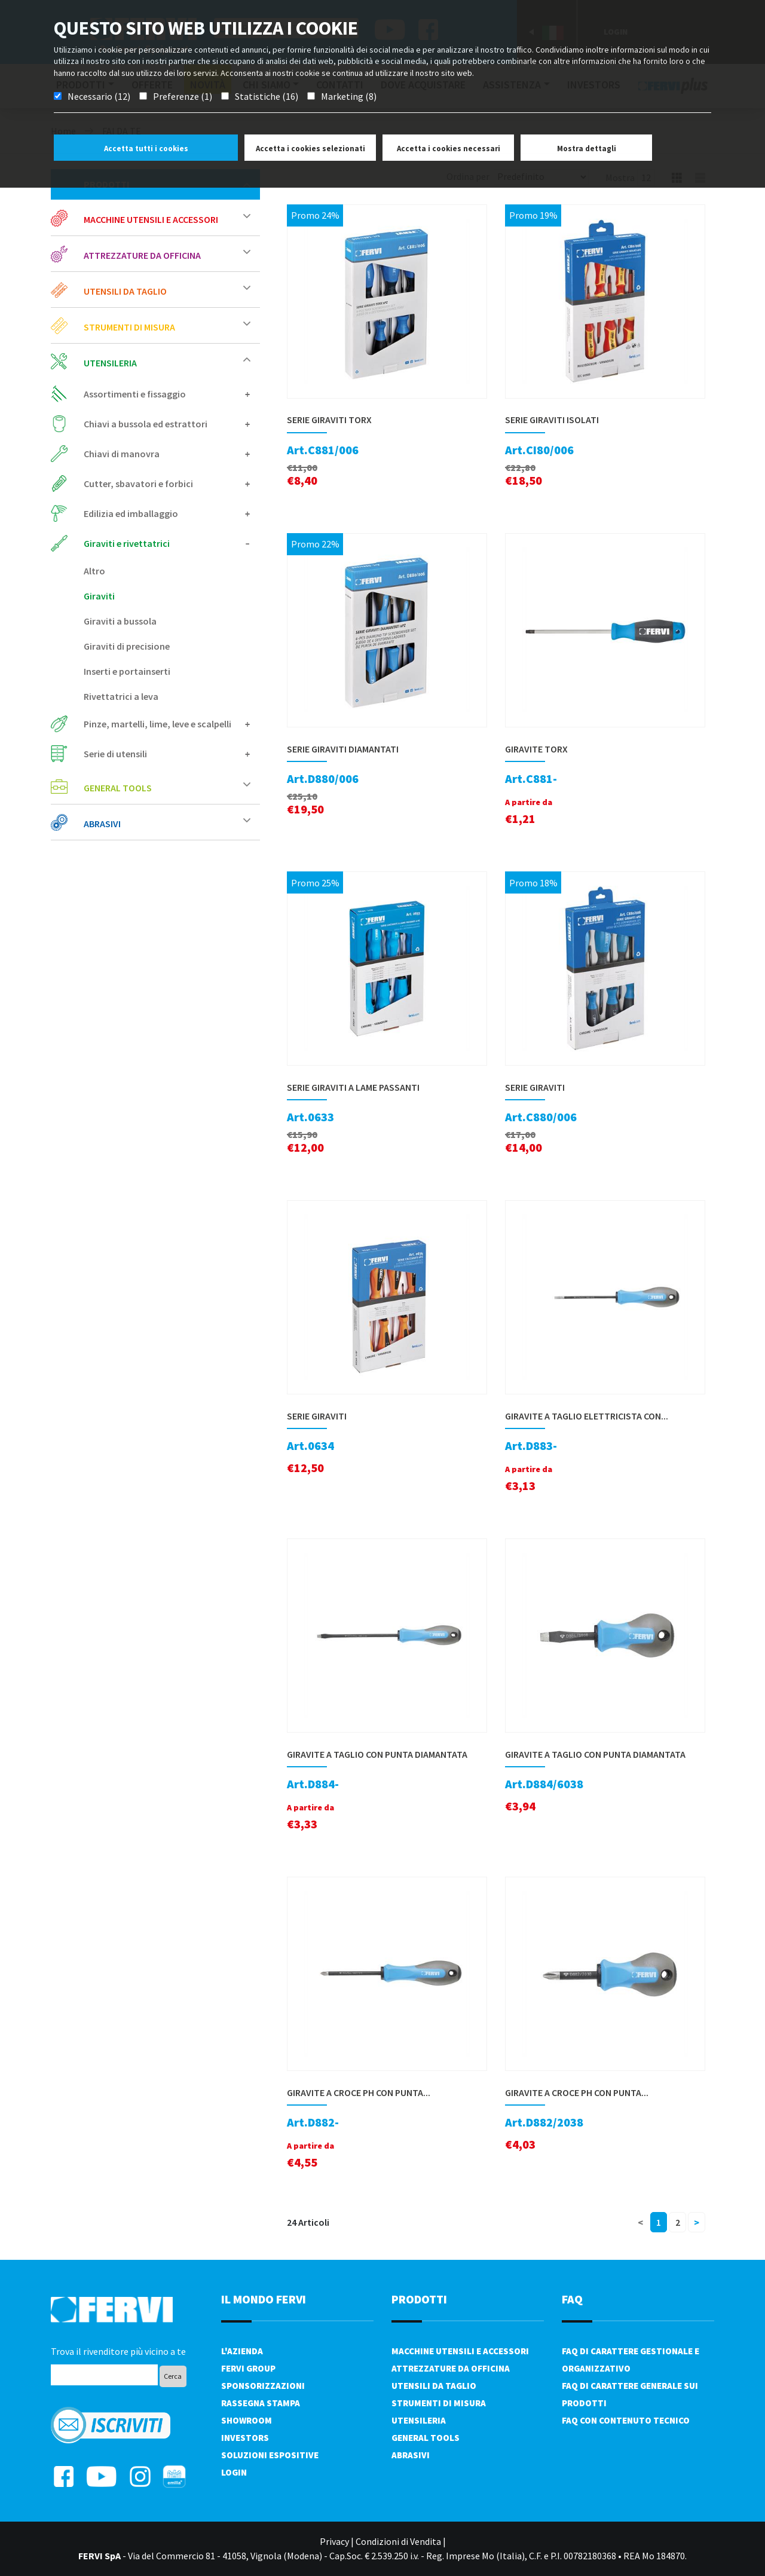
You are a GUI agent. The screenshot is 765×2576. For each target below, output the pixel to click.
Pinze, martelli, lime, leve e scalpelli (167, 724)
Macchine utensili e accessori (167, 219)
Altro (94, 571)
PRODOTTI (419, 2299)
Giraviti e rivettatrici (167, 543)
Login (234, 2472)
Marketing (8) (349, 96)
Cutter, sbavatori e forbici (167, 483)
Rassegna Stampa (260, 2403)
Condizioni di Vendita (398, 2541)
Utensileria (167, 362)
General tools (167, 787)
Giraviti (99, 596)
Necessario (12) (99, 96)
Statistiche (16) (266, 96)
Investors (245, 2437)
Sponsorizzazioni (263, 2385)
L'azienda (242, 2351)
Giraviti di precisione (127, 646)
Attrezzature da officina (167, 255)
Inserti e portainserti (127, 671)
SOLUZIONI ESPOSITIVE (270, 2455)
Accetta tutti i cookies (146, 148)
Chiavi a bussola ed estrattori (167, 424)
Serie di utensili (167, 754)
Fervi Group (248, 2368)
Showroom (246, 2420)
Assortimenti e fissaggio (167, 394)
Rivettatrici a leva (121, 696)
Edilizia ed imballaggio (167, 513)
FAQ (572, 2299)
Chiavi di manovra (167, 454)
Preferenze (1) (182, 96)
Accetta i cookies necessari (448, 148)
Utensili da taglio (167, 290)
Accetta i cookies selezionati (310, 148)
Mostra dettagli (586, 148)
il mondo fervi (263, 2299)
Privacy (334, 2541)
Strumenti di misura (167, 326)
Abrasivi (167, 823)
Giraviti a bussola (120, 621)
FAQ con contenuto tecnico (626, 2420)
